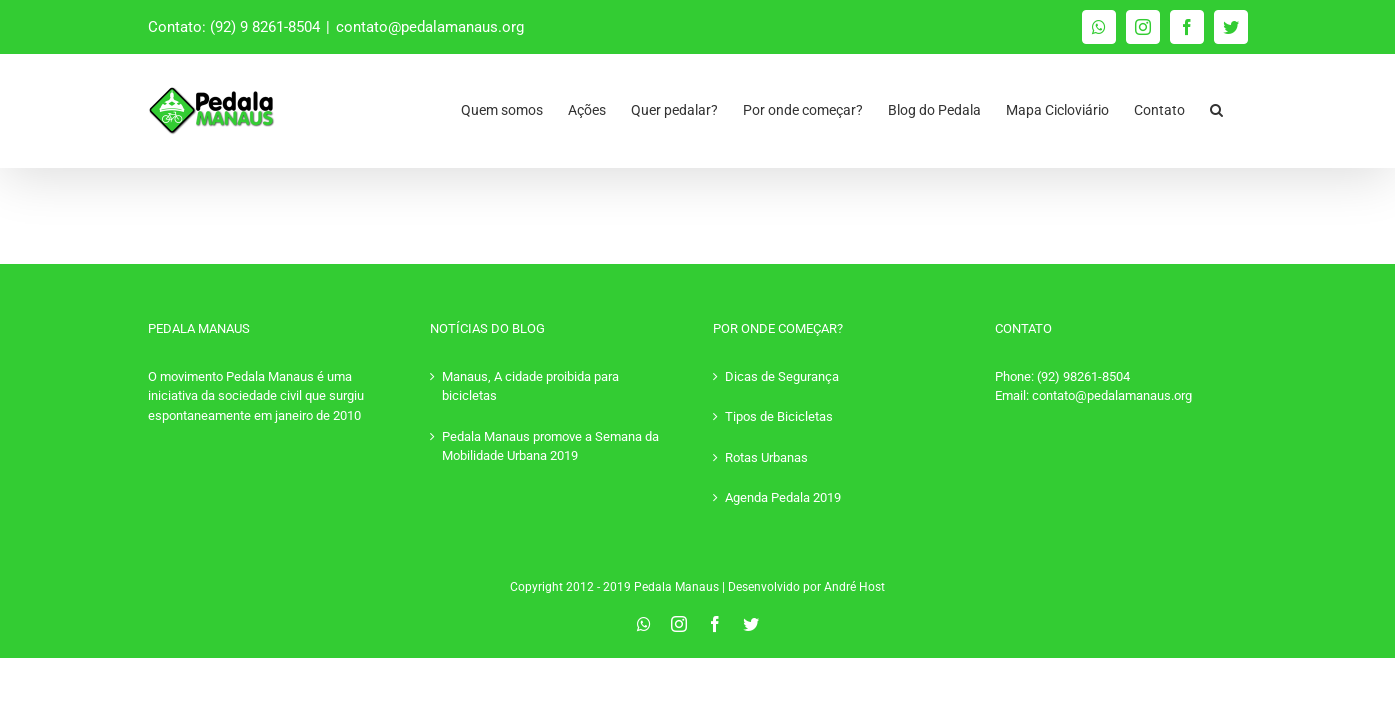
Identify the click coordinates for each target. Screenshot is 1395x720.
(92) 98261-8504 (1083, 376)
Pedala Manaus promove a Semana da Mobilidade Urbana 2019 (550, 446)
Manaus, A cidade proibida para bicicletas (530, 386)
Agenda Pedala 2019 (783, 497)
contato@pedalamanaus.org (430, 27)
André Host (854, 587)
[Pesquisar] (1241, 105)
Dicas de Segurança (782, 376)
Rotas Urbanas (766, 457)
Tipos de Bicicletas (779, 416)
